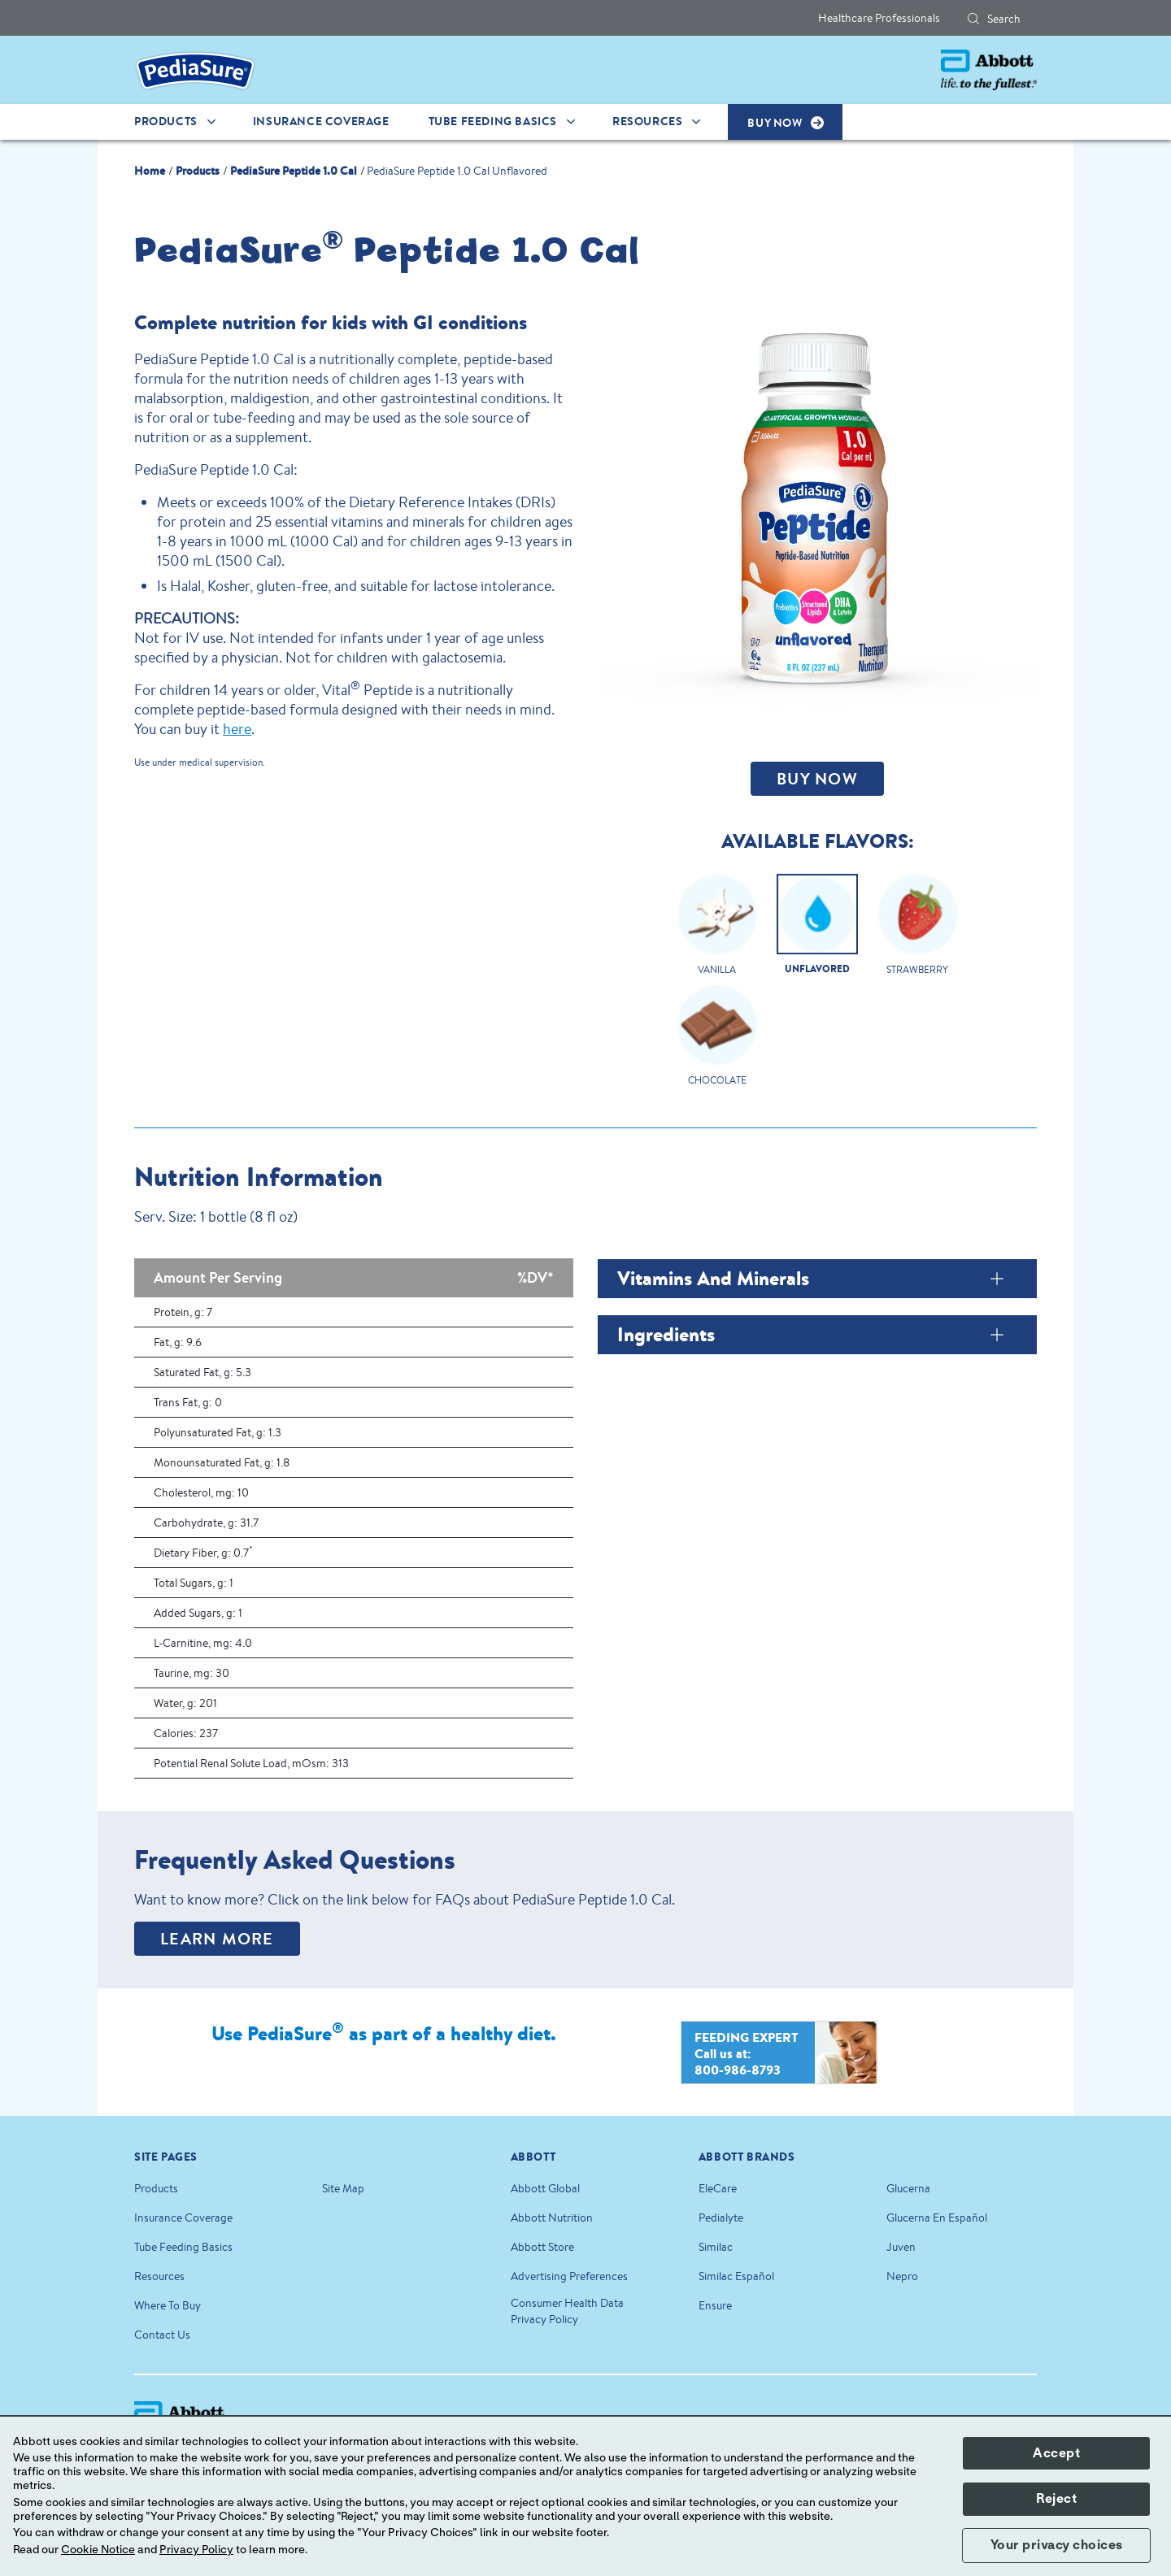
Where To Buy (167, 2305)
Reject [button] (1056, 2498)
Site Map (343, 2188)
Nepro (902, 2276)
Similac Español (736, 2276)
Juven (901, 2246)
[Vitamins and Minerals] (997, 1279)
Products (156, 2188)
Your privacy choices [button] (1056, 2545)
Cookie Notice (98, 2550)
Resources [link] (647, 121)
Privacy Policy (196, 2550)
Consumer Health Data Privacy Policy (567, 2311)
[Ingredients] (997, 1335)
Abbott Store (542, 2246)
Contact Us (162, 2334)
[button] (973, 18)
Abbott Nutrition (552, 2217)
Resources (159, 2276)
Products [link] (166, 121)
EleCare (718, 2188)
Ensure (715, 2305)
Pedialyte (721, 2217)
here (237, 728)
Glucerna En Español (936, 2217)
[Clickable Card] (717, 929)
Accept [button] (1056, 2453)
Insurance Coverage (183, 2217)
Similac (716, 2246)
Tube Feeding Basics (183, 2246)
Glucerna (908, 2188)
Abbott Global (545, 2188)
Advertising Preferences (569, 2276)
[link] (149, 169)
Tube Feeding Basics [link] (493, 121)
